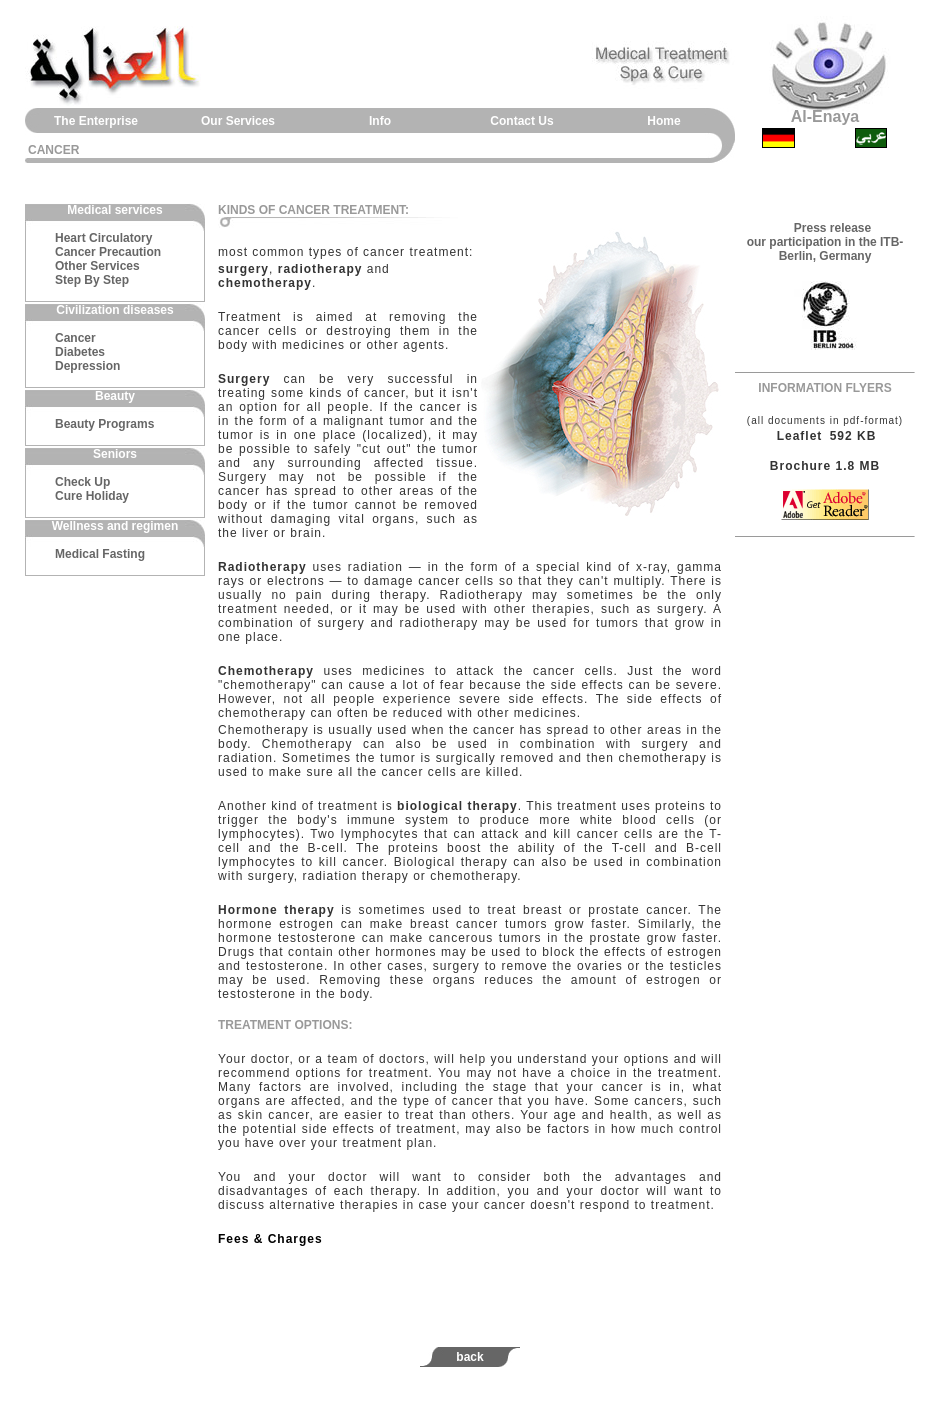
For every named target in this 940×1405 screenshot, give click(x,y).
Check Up (82, 482)
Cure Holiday (92, 496)
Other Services (97, 266)
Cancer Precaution (108, 252)
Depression (87, 366)
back (469, 1357)
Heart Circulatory (103, 238)
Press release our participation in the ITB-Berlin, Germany (825, 242)
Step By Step (92, 280)
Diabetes (80, 352)
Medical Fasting (100, 554)
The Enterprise (96, 121)
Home (663, 121)
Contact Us (521, 121)
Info (380, 121)
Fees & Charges (270, 1239)
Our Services (238, 121)
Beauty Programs (104, 424)
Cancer (75, 338)
